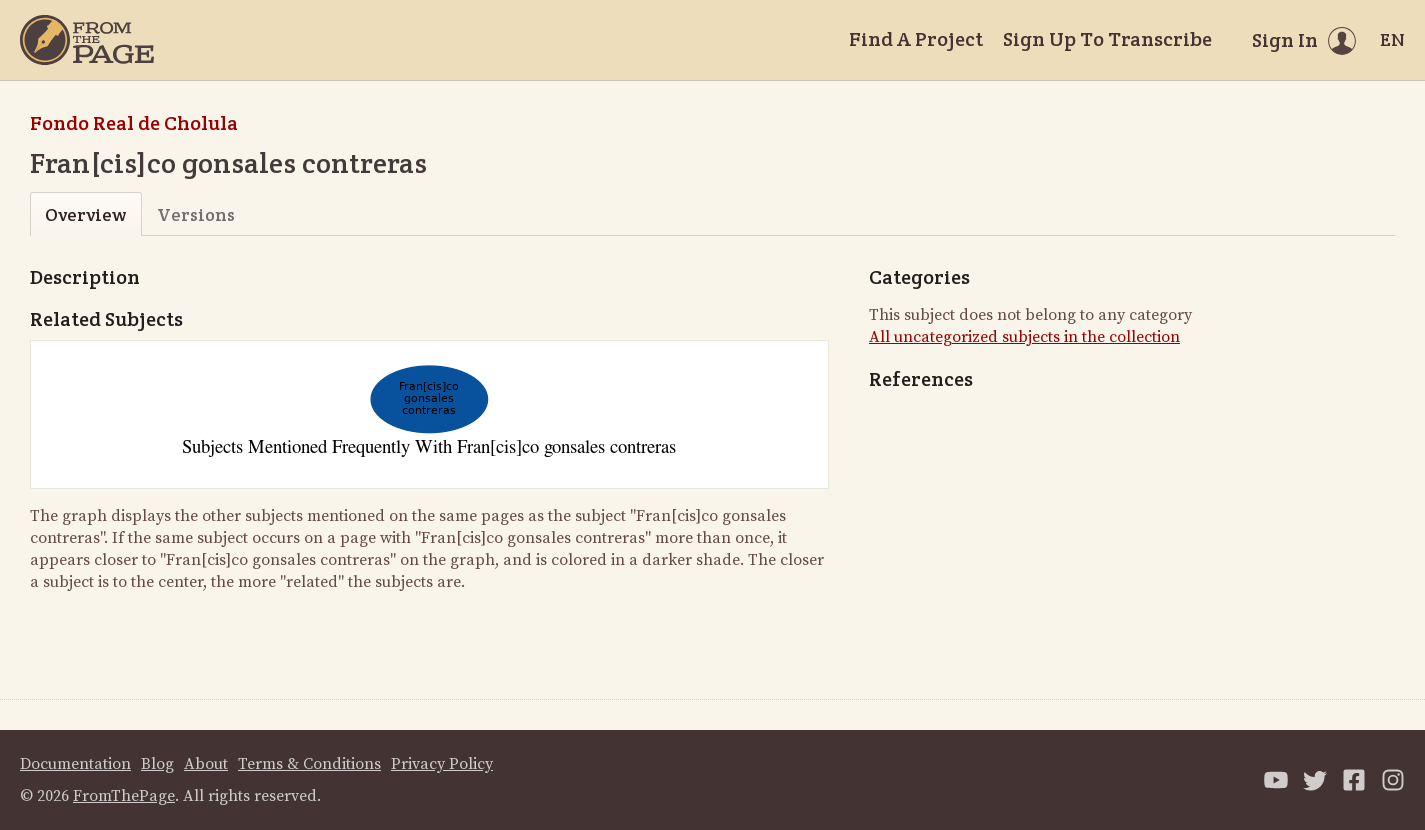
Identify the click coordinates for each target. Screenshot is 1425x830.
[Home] (87, 40)
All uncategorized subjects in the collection (1024, 337)
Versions (196, 214)
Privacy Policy (442, 764)
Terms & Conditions (309, 764)
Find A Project (916, 39)
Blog (157, 764)
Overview (85, 214)
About (206, 764)
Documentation (75, 764)
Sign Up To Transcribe (1107, 39)
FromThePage (124, 796)
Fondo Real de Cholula (134, 123)
